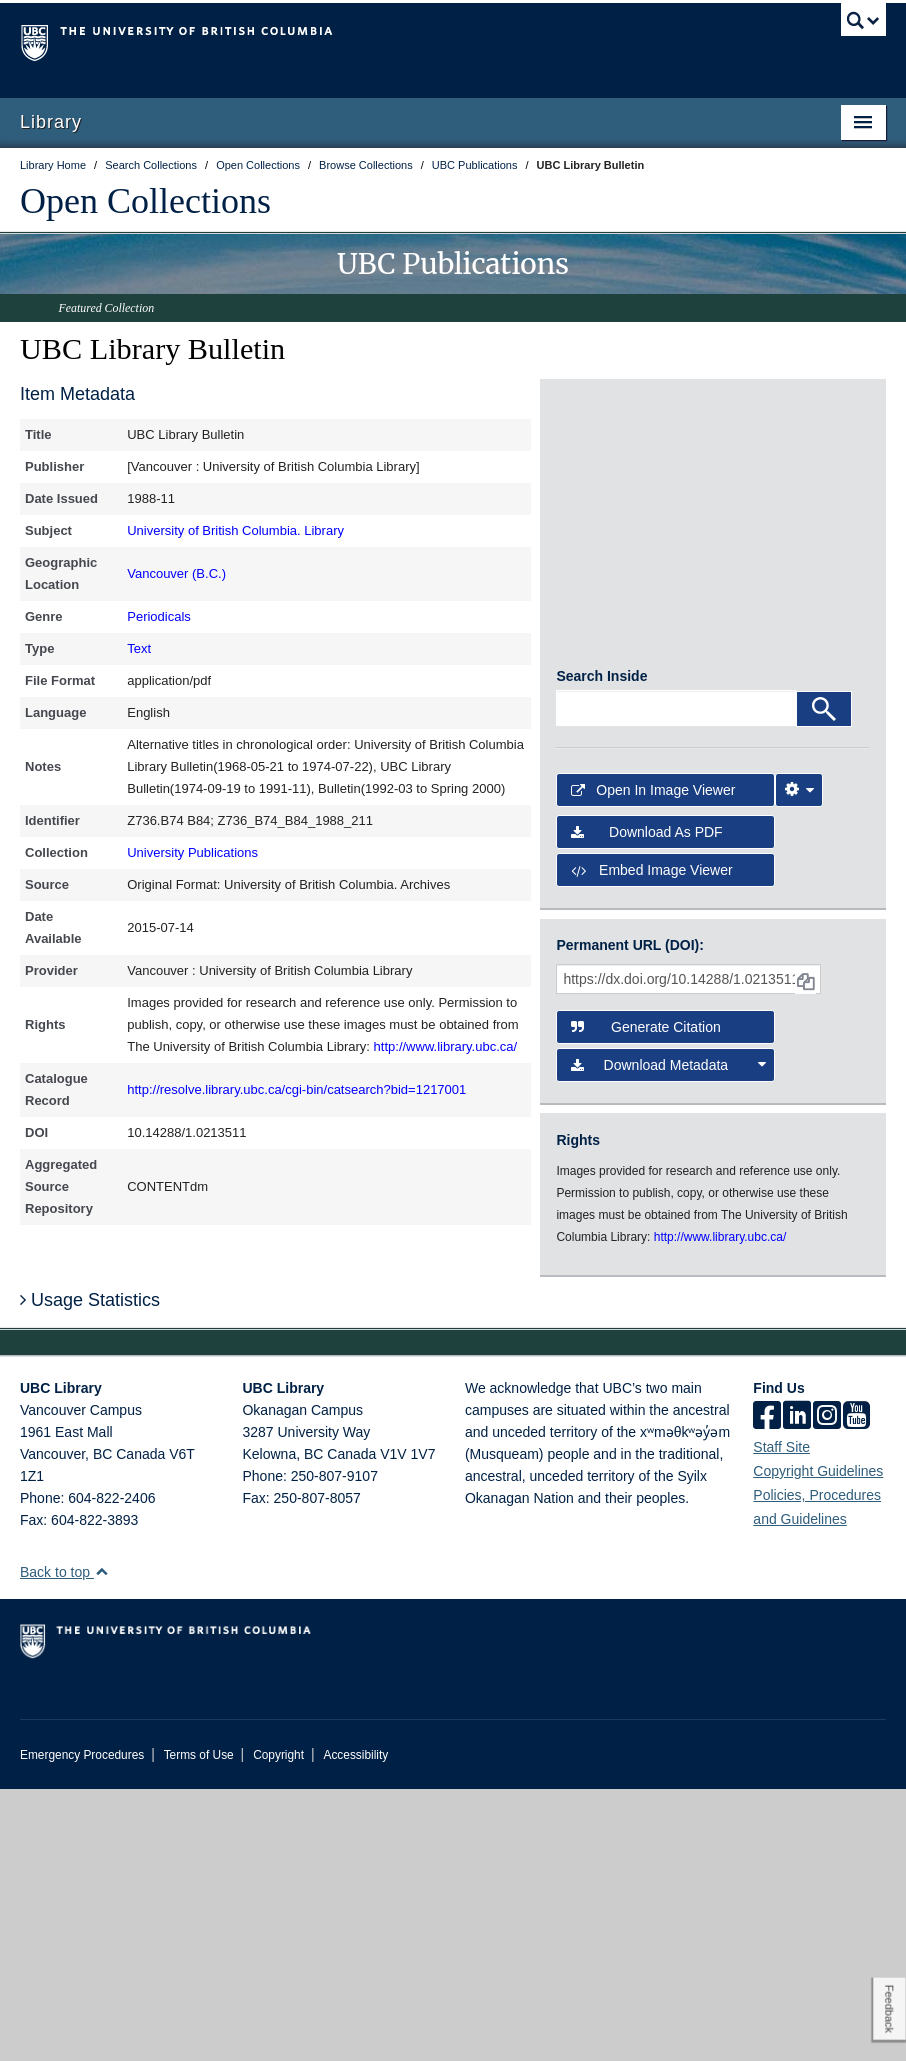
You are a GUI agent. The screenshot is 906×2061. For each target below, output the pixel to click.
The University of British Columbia (388, 41)
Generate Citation (645, 1299)
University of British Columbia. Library (235, 530)
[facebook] (767, 1689)
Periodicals (159, 616)
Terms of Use (199, 2027)
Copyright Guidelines (818, 1743)
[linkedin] (797, 1689)
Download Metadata (668, 1337)
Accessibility (355, 2027)
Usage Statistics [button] (90, 1572)
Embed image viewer (651, 1142)
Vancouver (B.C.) (176, 573)
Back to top (64, 1844)
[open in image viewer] (608, 462)
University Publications (192, 852)
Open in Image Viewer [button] (653, 1062)
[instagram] (827, 1689)
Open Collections (145, 201)
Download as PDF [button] (646, 1104)
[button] (101, 1843)
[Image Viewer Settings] (799, 1062)
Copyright (278, 2027)
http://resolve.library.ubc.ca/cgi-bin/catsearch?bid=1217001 (296, 1089)
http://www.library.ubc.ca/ (446, 1046)
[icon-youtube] (856, 1689)
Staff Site (781, 1719)
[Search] (824, 981)
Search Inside (601, 948)
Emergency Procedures (82, 2027)
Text (139, 648)
